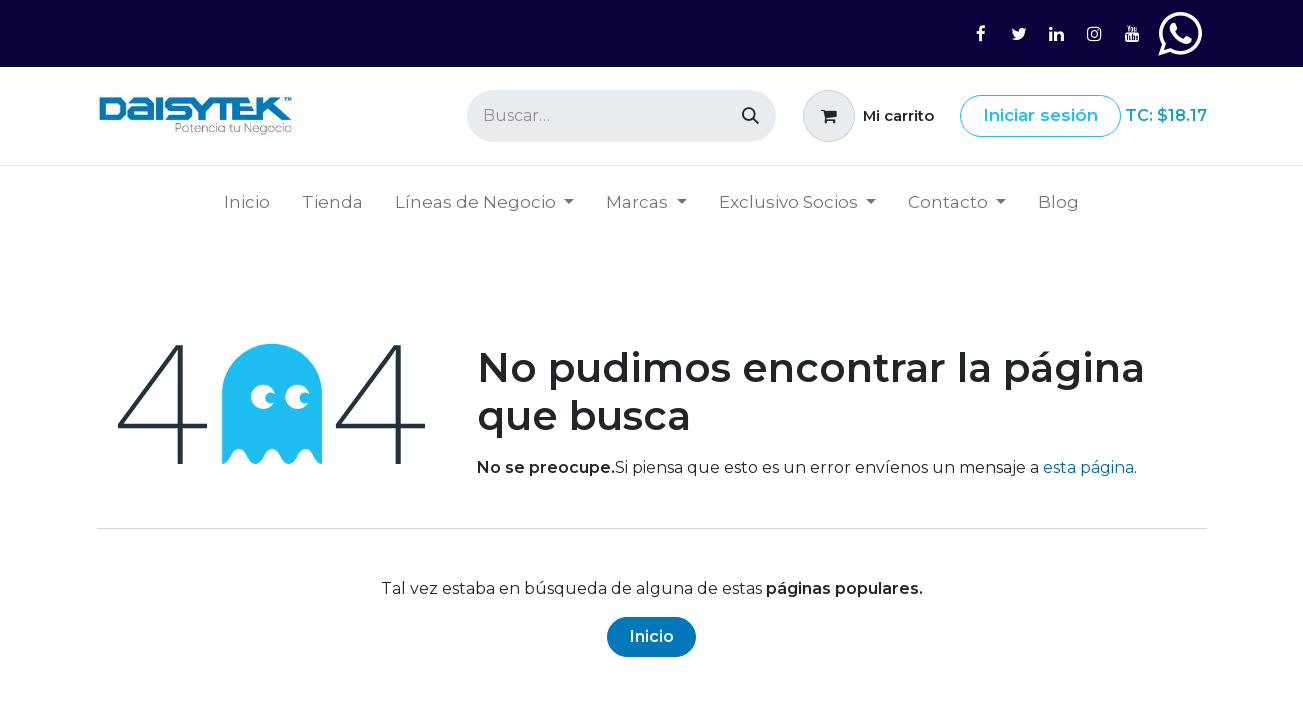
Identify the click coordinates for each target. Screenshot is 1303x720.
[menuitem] (247, 203)
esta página (1088, 467)
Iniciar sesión (1040, 115)
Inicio (652, 636)
